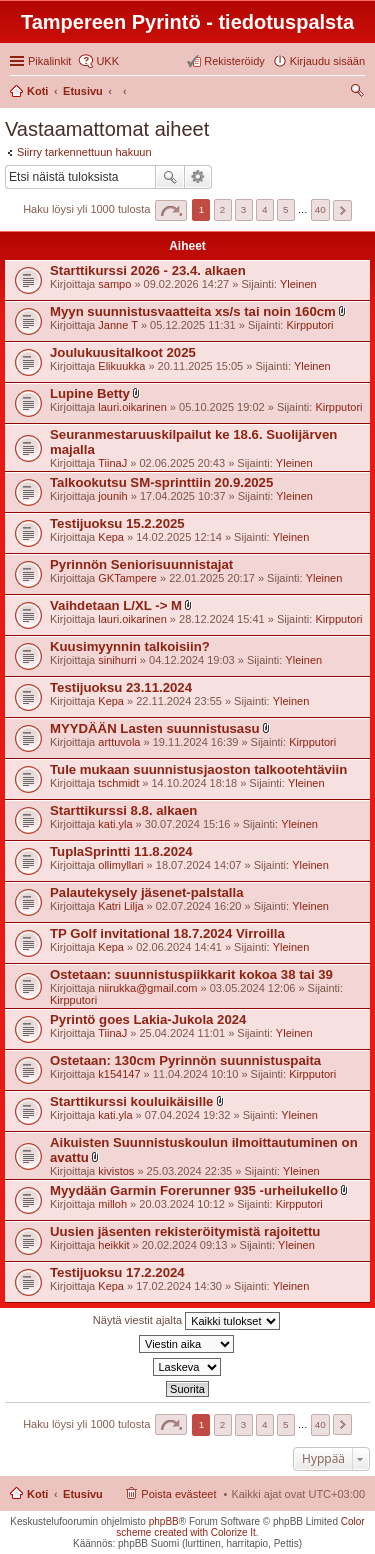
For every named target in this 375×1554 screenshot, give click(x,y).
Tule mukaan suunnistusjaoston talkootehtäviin (198, 769)
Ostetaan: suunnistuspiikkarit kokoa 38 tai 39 (191, 974)
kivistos (116, 1171)
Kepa (111, 537)
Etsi (170, 177)
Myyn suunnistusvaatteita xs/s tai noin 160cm (193, 311)
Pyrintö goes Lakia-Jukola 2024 (148, 1019)
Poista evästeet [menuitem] (178, 1494)
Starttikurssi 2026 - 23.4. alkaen (148, 270)
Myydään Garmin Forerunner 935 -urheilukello (194, 1190)
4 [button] (265, 209)
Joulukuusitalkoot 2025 (123, 352)
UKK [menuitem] (107, 61)
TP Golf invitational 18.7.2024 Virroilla (167, 933)
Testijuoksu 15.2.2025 (117, 523)
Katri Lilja (120, 906)
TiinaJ (112, 463)
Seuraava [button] (342, 210)
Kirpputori (309, 325)
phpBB (164, 1521)
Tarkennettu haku (198, 177)
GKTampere (127, 578)
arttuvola (119, 742)
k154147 (119, 1074)
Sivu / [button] (171, 210)
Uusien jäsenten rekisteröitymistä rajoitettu (185, 1231)
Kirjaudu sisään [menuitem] (327, 61)
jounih (112, 496)
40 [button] (320, 209)
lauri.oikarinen (132, 407)
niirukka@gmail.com (147, 988)
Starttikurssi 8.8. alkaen (123, 810)
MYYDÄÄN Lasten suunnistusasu (155, 728)
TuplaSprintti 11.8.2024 (121, 851)
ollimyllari (120, 865)
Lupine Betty (90, 393)
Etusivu (83, 1494)
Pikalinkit (49, 61)
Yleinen (298, 284)
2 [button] (223, 209)
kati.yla (115, 824)
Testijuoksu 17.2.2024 (117, 1272)
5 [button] (286, 209)
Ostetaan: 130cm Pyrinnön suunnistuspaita (185, 1060)
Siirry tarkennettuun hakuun (84, 152)
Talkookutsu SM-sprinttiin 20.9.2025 (161, 482)
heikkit (113, 1245)
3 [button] (244, 209)
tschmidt (118, 783)
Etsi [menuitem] (359, 93)
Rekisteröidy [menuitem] (234, 61)
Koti (37, 1494)
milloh (112, 1204)
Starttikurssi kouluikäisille (131, 1101)
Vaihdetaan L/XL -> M (116, 605)
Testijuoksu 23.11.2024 (121, 687)
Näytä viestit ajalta (186, 1321)
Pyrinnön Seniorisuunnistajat (141, 564)
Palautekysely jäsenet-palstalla (147, 892)
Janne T (118, 325)
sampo (114, 284)
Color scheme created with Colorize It (240, 1527)
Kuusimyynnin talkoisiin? (130, 646)
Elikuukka (121, 366)
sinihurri (117, 660)
